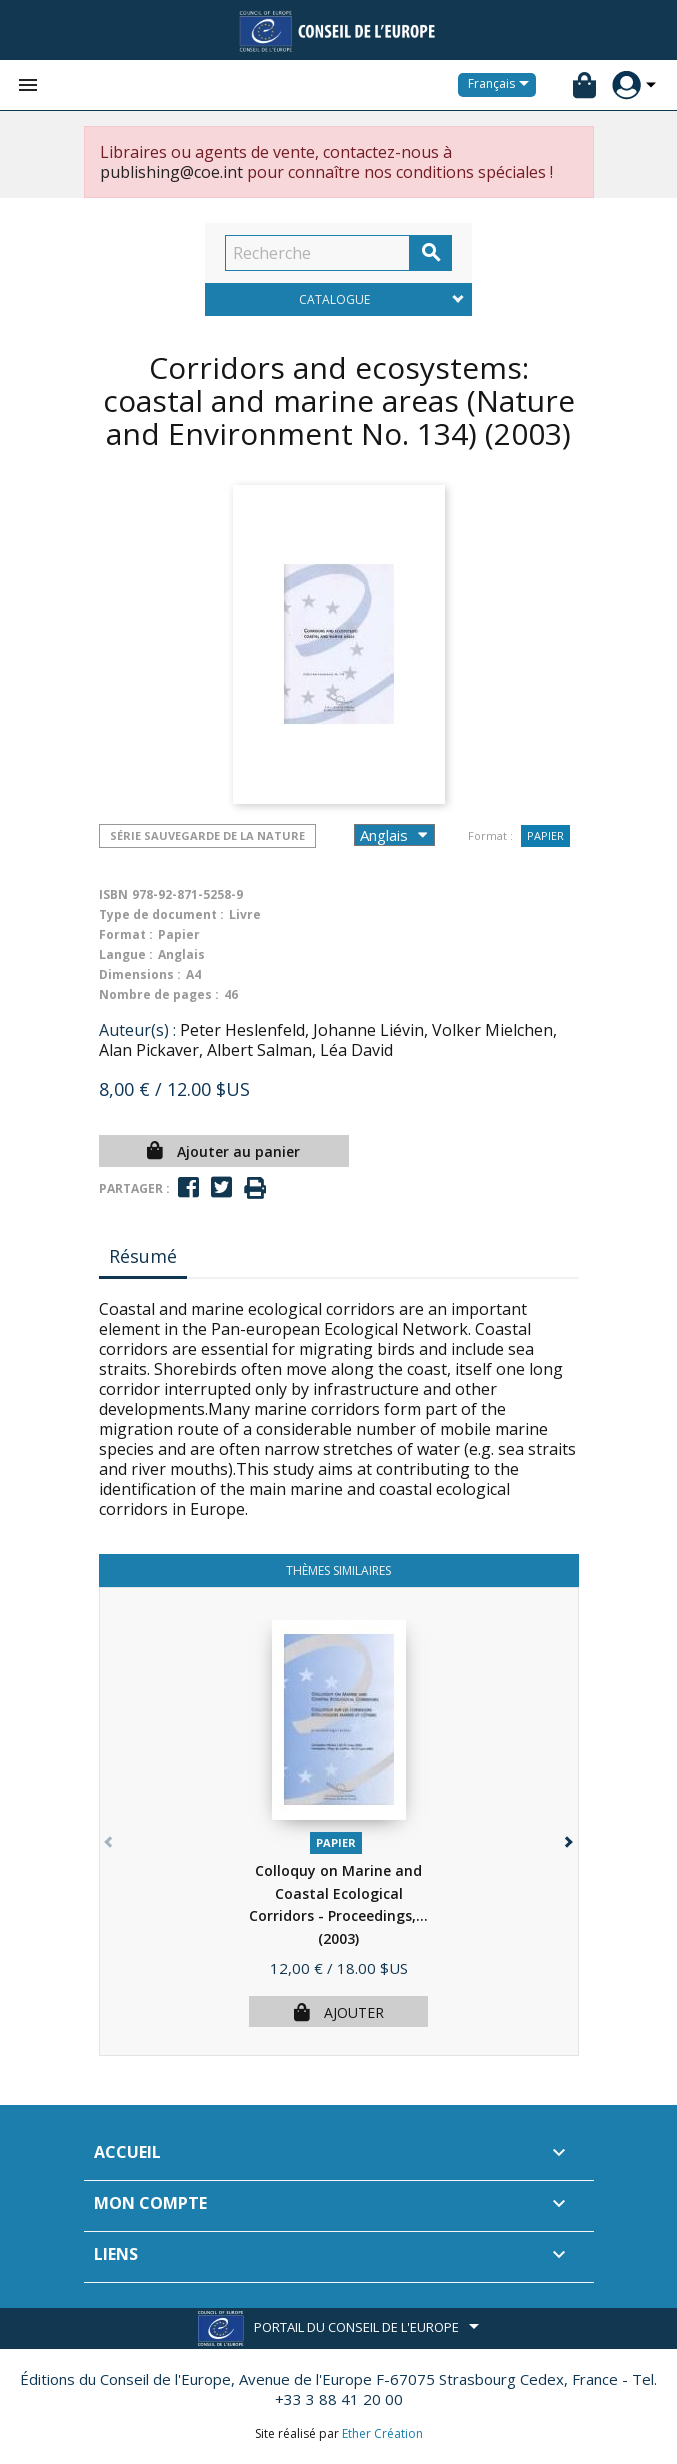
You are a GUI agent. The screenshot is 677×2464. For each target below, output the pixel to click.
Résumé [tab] (143, 1256)
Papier (545, 835)
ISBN (113, 894)
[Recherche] (317, 253)
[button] (567, 1837)
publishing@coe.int (171, 172)
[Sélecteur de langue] (502, 85)
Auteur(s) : (137, 1030)
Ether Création (382, 2433)
